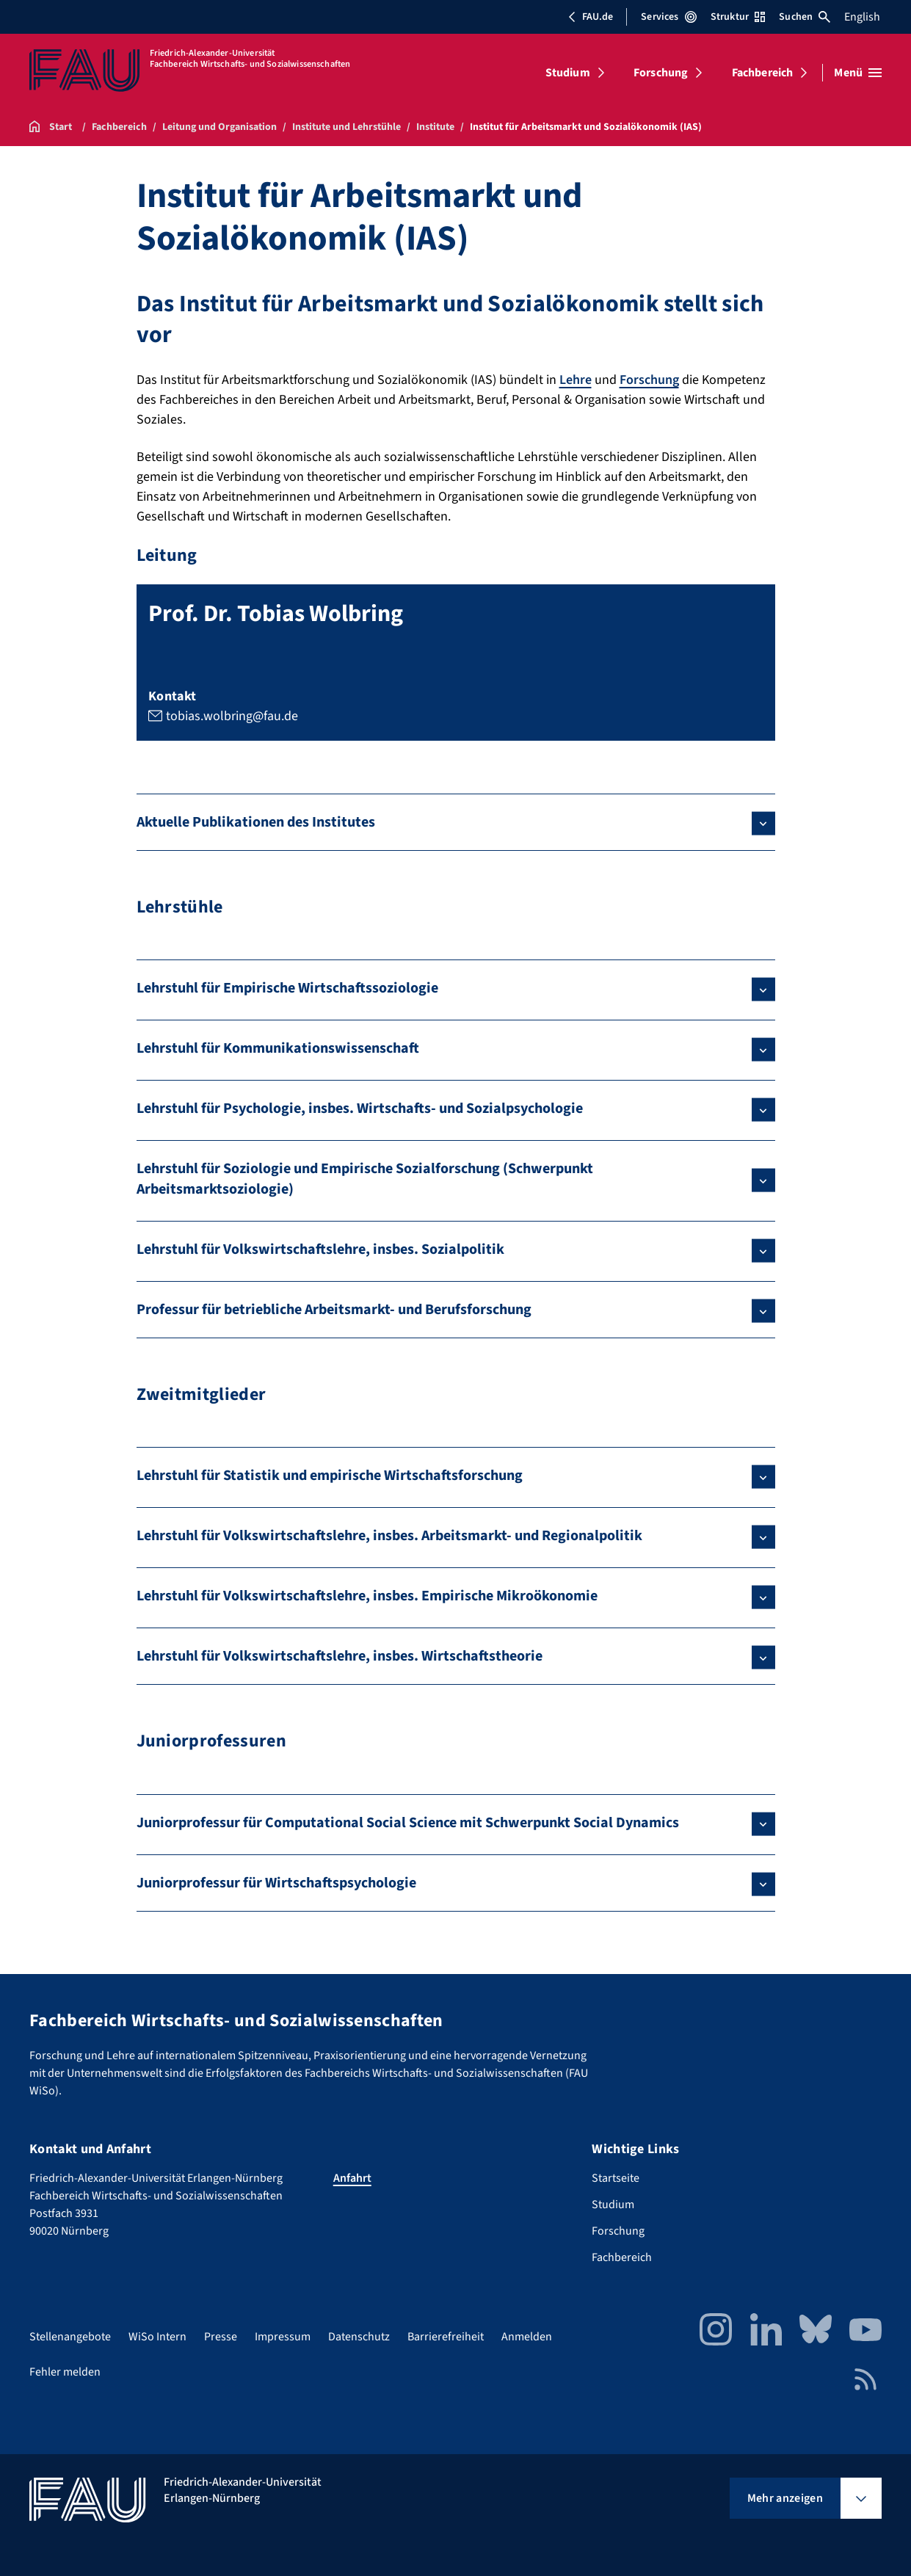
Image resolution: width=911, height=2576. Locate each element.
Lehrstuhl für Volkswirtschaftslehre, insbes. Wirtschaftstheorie (339, 1656)
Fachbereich (763, 73)
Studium (567, 73)
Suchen (804, 17)
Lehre (575, 380)
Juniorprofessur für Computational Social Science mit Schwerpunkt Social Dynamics (408, 1823)
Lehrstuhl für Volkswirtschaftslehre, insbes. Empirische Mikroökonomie (367, 1596)
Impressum (283, 2337)
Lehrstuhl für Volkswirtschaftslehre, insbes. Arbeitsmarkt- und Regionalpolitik (389, 1535)
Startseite (615, 2178)
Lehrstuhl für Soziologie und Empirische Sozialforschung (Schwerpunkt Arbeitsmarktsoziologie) (365, 1179)
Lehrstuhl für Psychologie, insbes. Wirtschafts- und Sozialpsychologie (360, 1108)
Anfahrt (352, 2178)
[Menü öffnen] (858, 73)
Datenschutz (359, 2337)
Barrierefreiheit (445, 2337)
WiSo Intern (157, 2337)
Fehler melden (65, 2372)
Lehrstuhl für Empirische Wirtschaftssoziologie (287, 988)
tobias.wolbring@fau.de (231, 716)
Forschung (661, 73)
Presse (220, 2337)
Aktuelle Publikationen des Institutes (256, 822)
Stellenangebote (70, 2337)
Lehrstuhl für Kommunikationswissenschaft (278, 1048)
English (862, 17)
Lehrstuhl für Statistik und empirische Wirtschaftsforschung (330, 1475)
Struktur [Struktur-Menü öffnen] (738, 17)
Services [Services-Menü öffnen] (668, 17)
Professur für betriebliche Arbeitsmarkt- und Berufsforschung (334, 1309)
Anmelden (526, 2337)
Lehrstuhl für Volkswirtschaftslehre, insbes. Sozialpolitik (320, 1249)
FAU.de (590, 17)
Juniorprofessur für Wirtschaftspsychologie (276, 1883)
